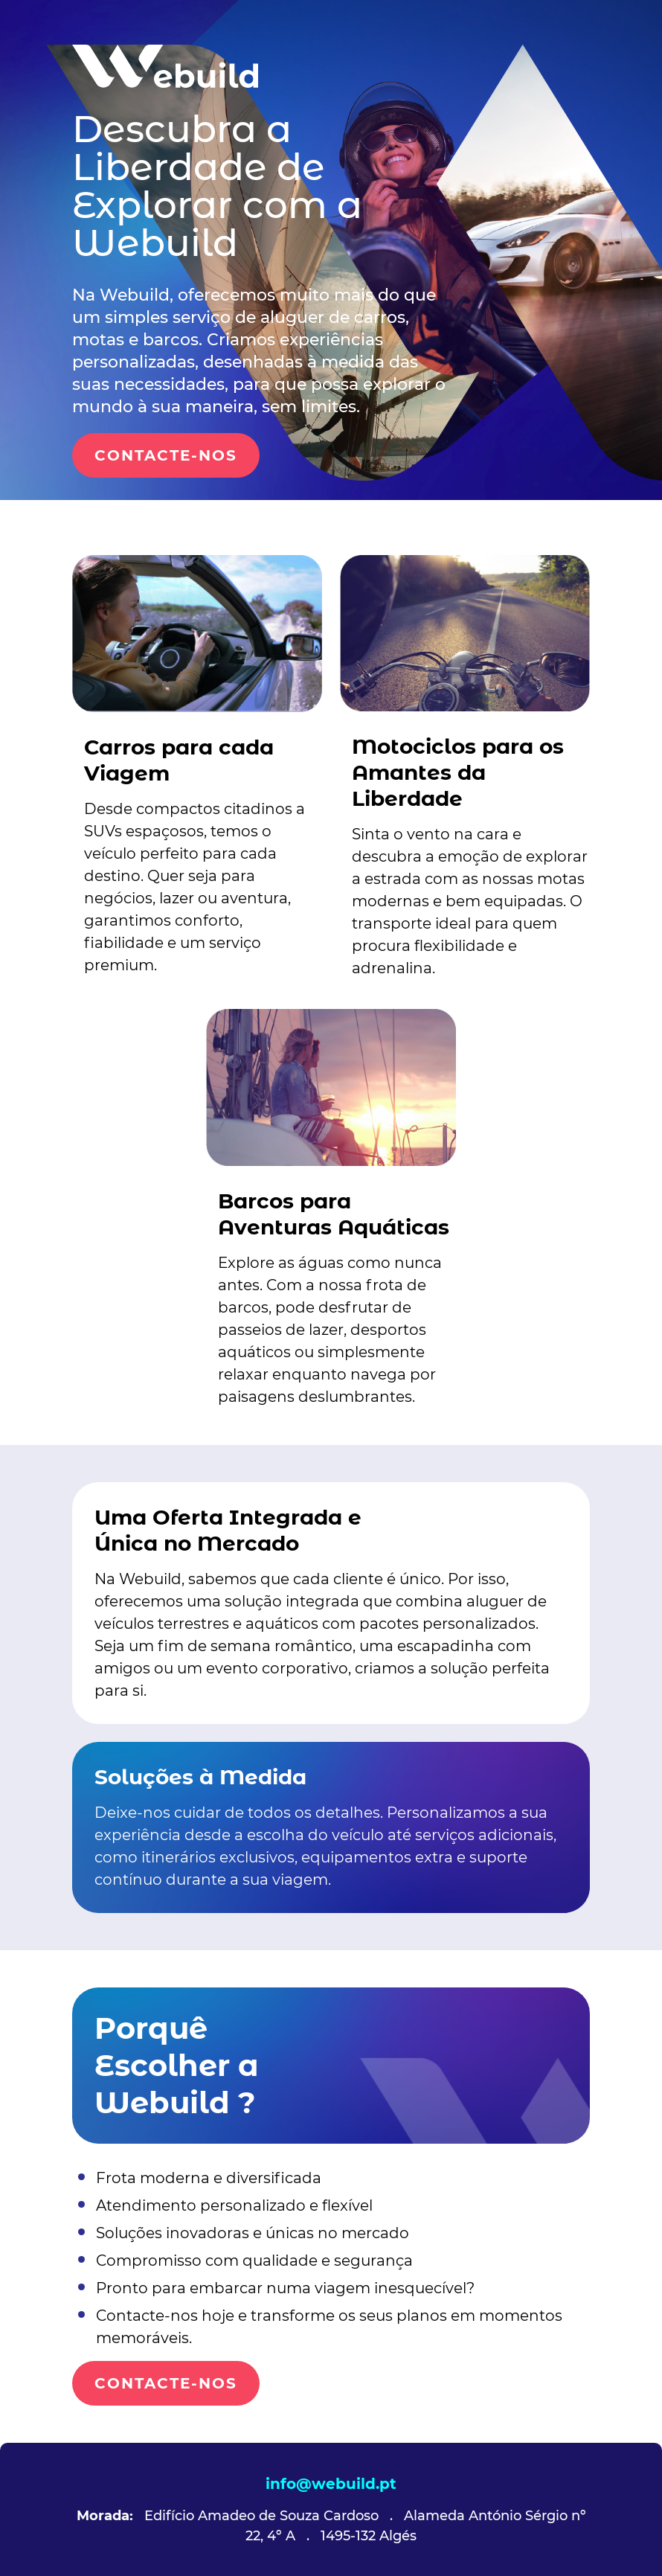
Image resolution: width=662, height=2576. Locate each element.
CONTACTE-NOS (165, 455)
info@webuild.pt (331, 2484)
